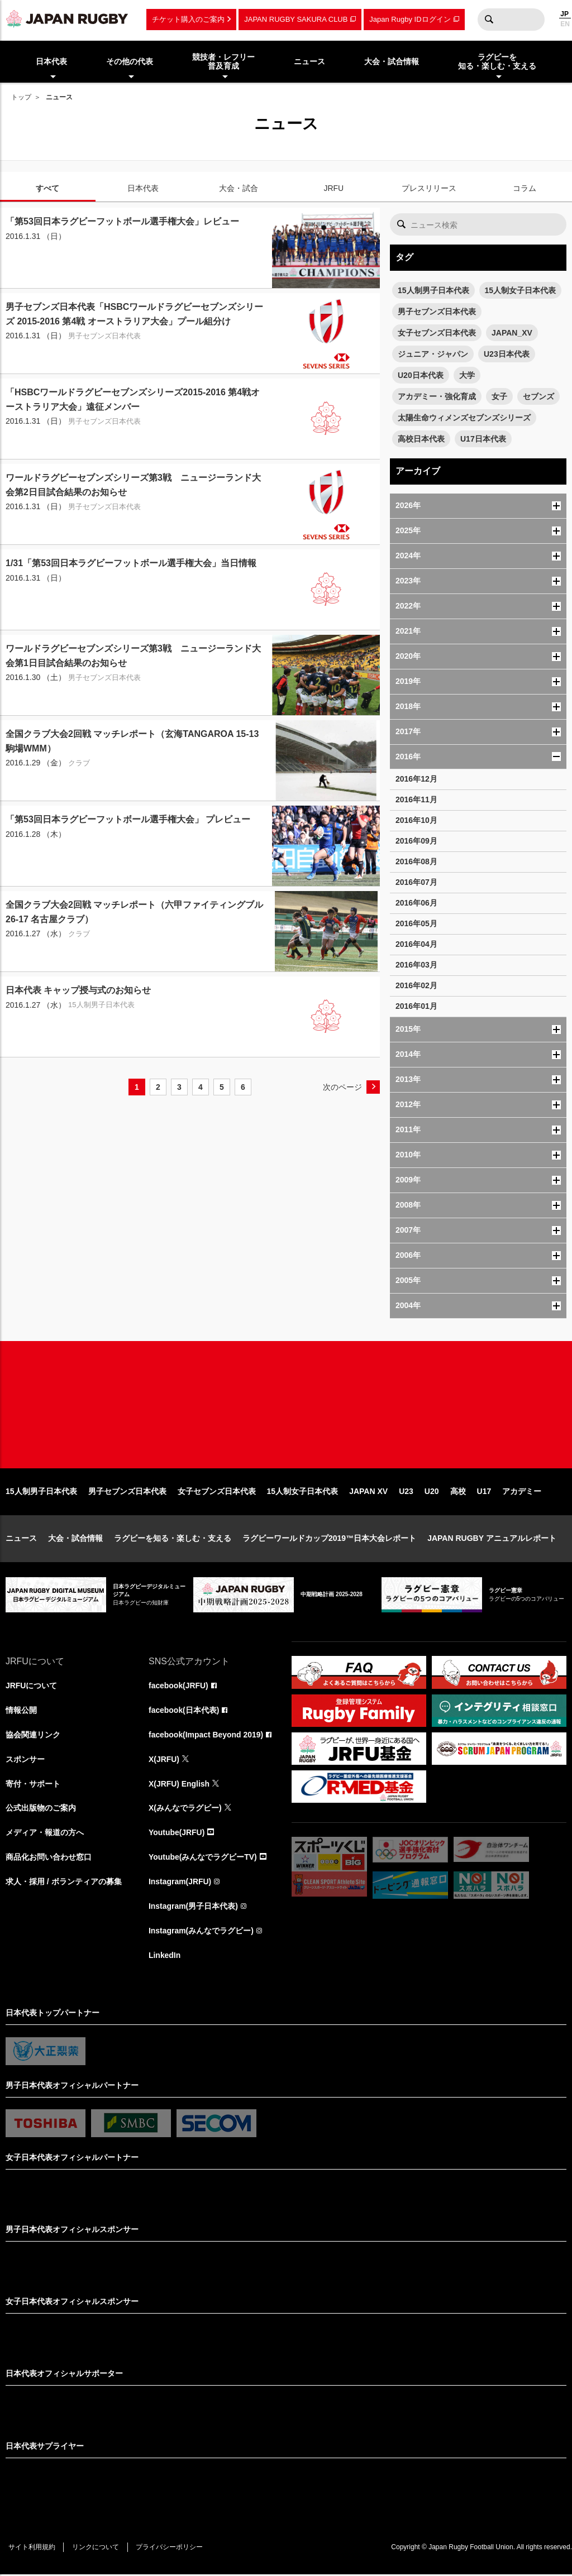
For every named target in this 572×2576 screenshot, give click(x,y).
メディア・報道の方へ (45, 1834)
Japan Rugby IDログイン (409, 19)
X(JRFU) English (179, 1784)
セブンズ (538, 396)
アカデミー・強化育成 (437, 396)
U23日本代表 (507, 353)
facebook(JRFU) (178, 1686)
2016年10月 (416, 820)
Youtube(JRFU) (177, 1834)
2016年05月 (416, 923)
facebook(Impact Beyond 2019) (206, 1735)
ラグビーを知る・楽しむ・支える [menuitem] (497, 61)
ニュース (21, 1539)
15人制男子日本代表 (433, 290)
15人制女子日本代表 (520, 290)
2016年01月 (416, 1006)
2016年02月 (416, 985)
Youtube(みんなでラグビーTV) (203, 1858)
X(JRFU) (164, 1760)
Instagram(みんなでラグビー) (201, 1932)
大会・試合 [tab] (238, 188)
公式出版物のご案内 (41, 1809)
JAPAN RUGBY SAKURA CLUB (295, 19)
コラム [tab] (524, 188)
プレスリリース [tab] (429, 188)
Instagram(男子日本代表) (193, 1907)
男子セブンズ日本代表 (437, 311)
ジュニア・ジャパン (433, 353)
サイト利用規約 (31, 2549)
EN (565, 24)
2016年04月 (416, 944)
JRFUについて (32, 1686)
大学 (467, 375)
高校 (458, 1492)
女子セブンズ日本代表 (437, 332)
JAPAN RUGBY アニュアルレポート (491, 1539)
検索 (489, 19)
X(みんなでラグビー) (185, 1809)
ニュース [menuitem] (309, 61)
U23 (406, 1492)
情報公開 (21, 1711)
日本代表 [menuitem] (51, 61)
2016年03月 (416, 964)
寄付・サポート (33, 1784)
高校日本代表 (421, 438)
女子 (499, 396)
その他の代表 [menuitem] (129, 61)
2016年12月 (416, 778)
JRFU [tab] (333, 188)
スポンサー (25, 1760)
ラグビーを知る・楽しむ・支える (172, 1539)
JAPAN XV (368, 1492)
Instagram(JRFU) (180, 1883)
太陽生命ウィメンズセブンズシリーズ (464, 417)
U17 (484, 1492)
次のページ (342, 1087)
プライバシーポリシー (170, 2549)
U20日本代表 (421, 375)
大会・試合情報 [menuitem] (391, 61)
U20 (432, 1492)
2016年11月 (416, 799)
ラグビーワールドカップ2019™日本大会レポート (329, 1539)
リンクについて (96, 2549)
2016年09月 (416, 840)
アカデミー (521, 1492)
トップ (21, 97)
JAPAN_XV (512, 332)
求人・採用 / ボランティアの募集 (64, 1883)
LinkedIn (165, 1956)
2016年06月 (416, 902)
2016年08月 (416, 861)
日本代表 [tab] (143, 188)
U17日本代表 (483, 438)
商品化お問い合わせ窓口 (49, 1858)
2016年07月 (416, 882)
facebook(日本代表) (184, 1711)
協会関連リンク (33, 1735)
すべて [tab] (47, 188)
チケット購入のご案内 (188, 19)
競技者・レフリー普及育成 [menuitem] (223, 61)
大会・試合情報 (75, 1539)
